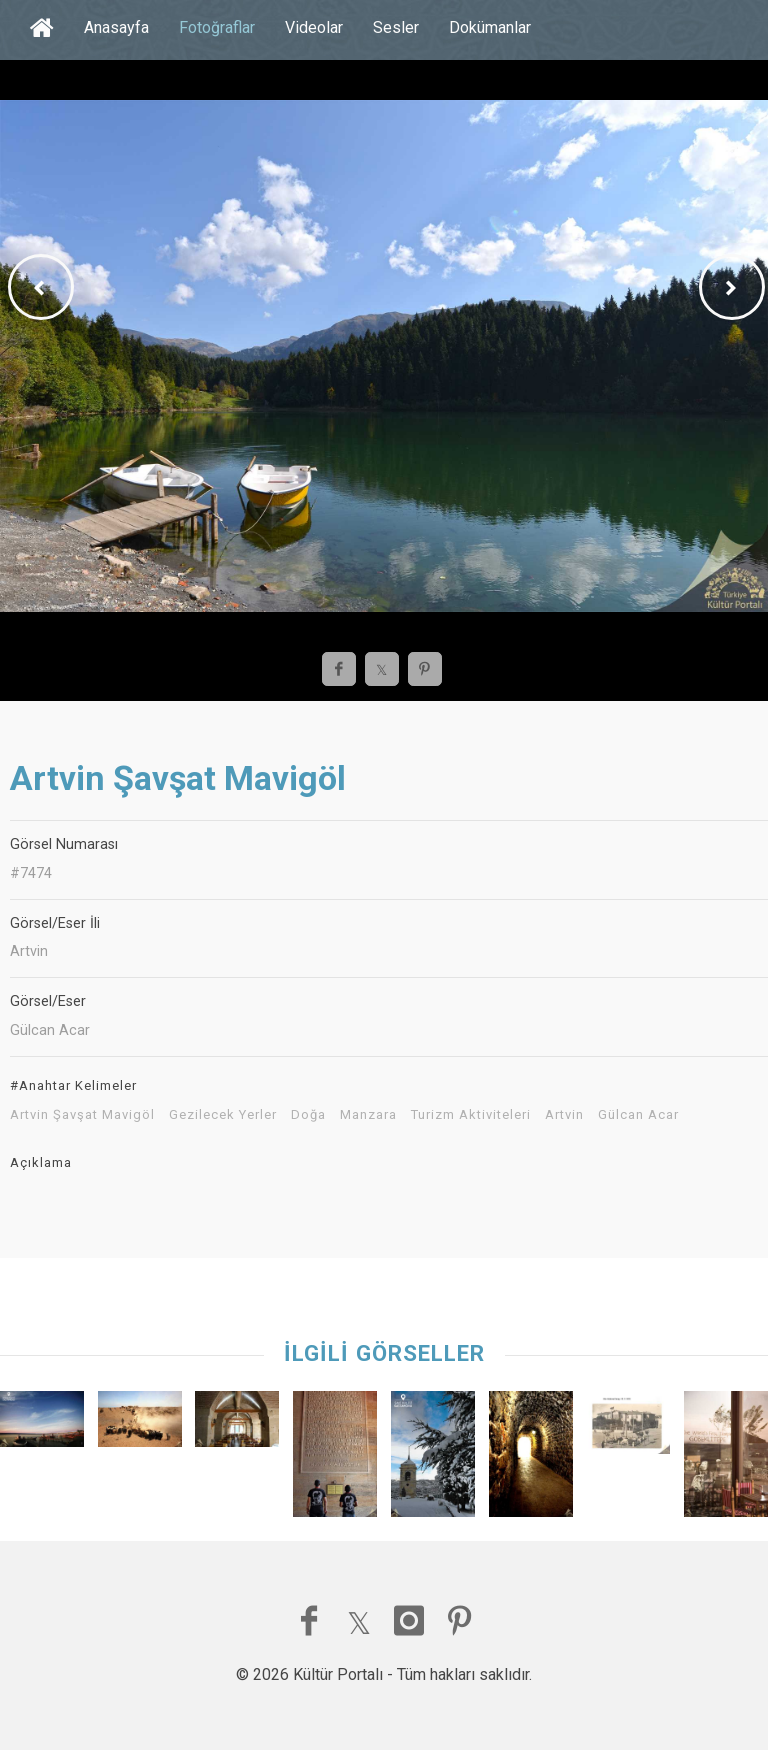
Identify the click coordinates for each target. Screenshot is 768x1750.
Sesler (396, 27)
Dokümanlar (490, 27)
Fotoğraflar (217, 27)
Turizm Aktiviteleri (471, 1115)
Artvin (564, 1115)
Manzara (368, 1115)
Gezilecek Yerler (223, 1115)
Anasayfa (116, 27)
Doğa (308, 1115)
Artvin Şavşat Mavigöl (82, 1115)
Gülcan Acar (638, 1115)
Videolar (314, 27)
